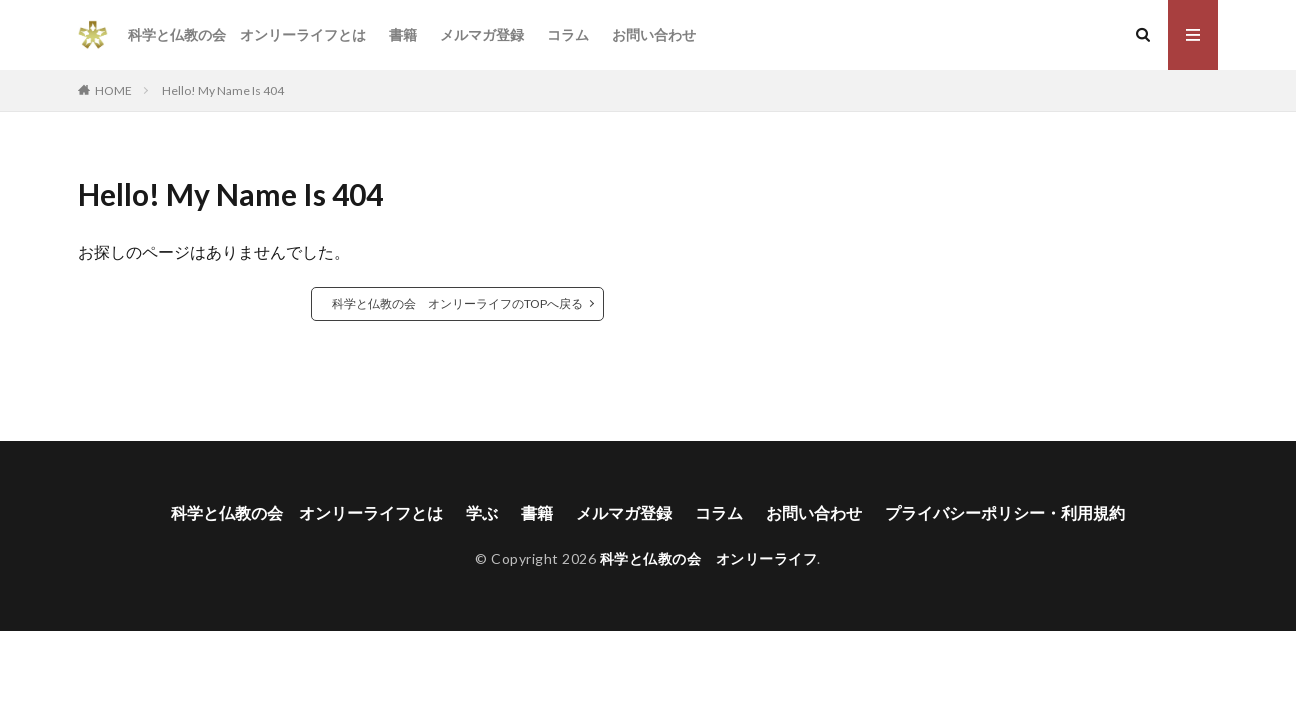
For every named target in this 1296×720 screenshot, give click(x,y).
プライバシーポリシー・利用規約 (1005, 512)
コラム (568, 34)
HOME (113, 90)
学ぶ (482, 512)
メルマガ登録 (482, 34)
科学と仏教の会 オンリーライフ (709, 558)
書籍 (403, 34)
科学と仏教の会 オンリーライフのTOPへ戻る (457, 303)
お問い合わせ (654, 34)
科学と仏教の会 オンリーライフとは (247, 34)
